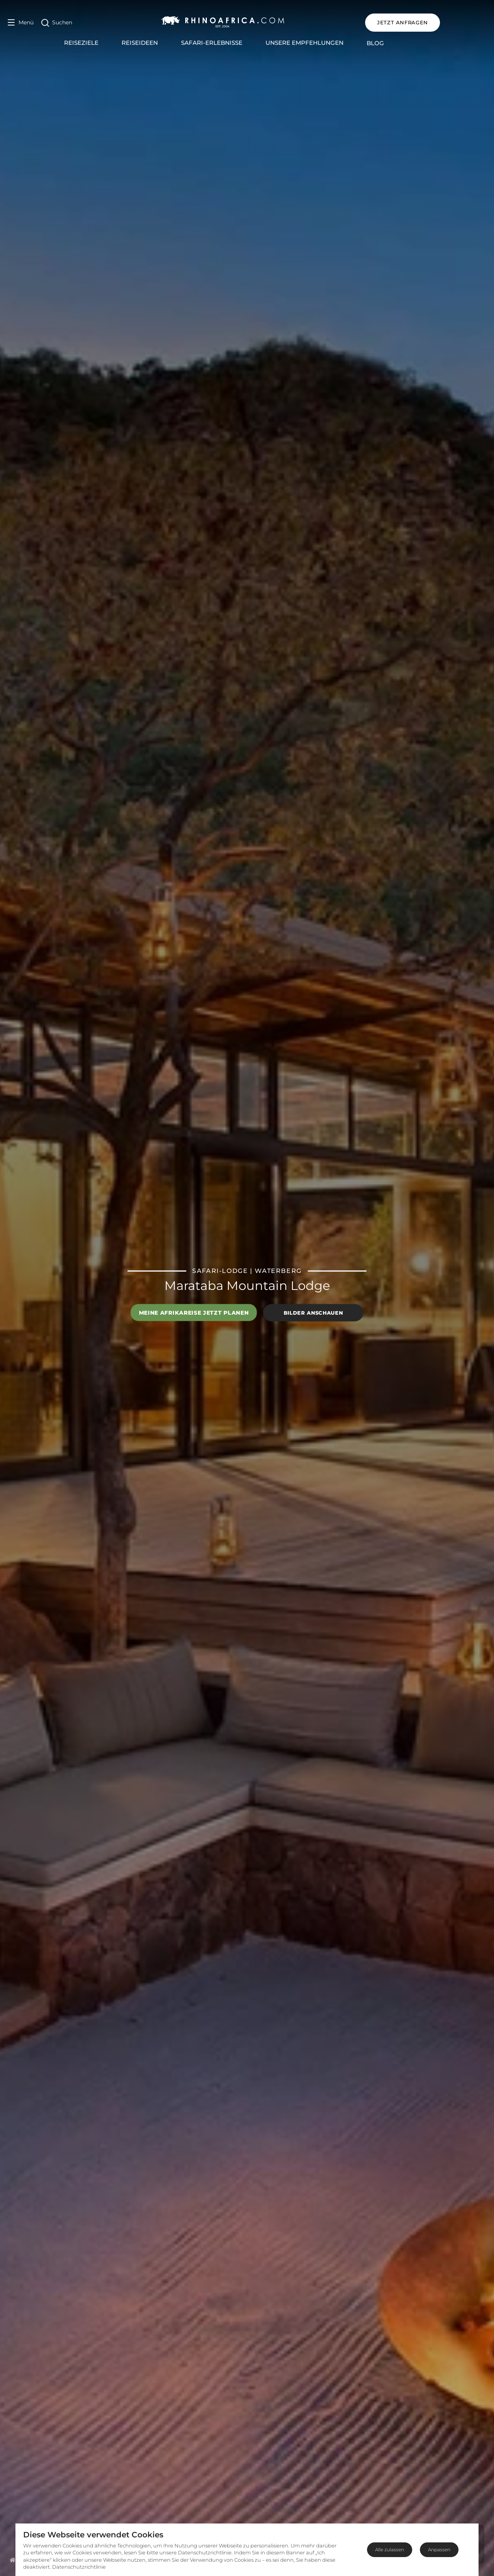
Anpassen (439, 2549)
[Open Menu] (21, 22)
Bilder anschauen (313, 1313)
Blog (398, 43)
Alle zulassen (389, 2549)
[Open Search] (56, 22)
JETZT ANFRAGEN (448, 22)
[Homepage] (12, 2560)
